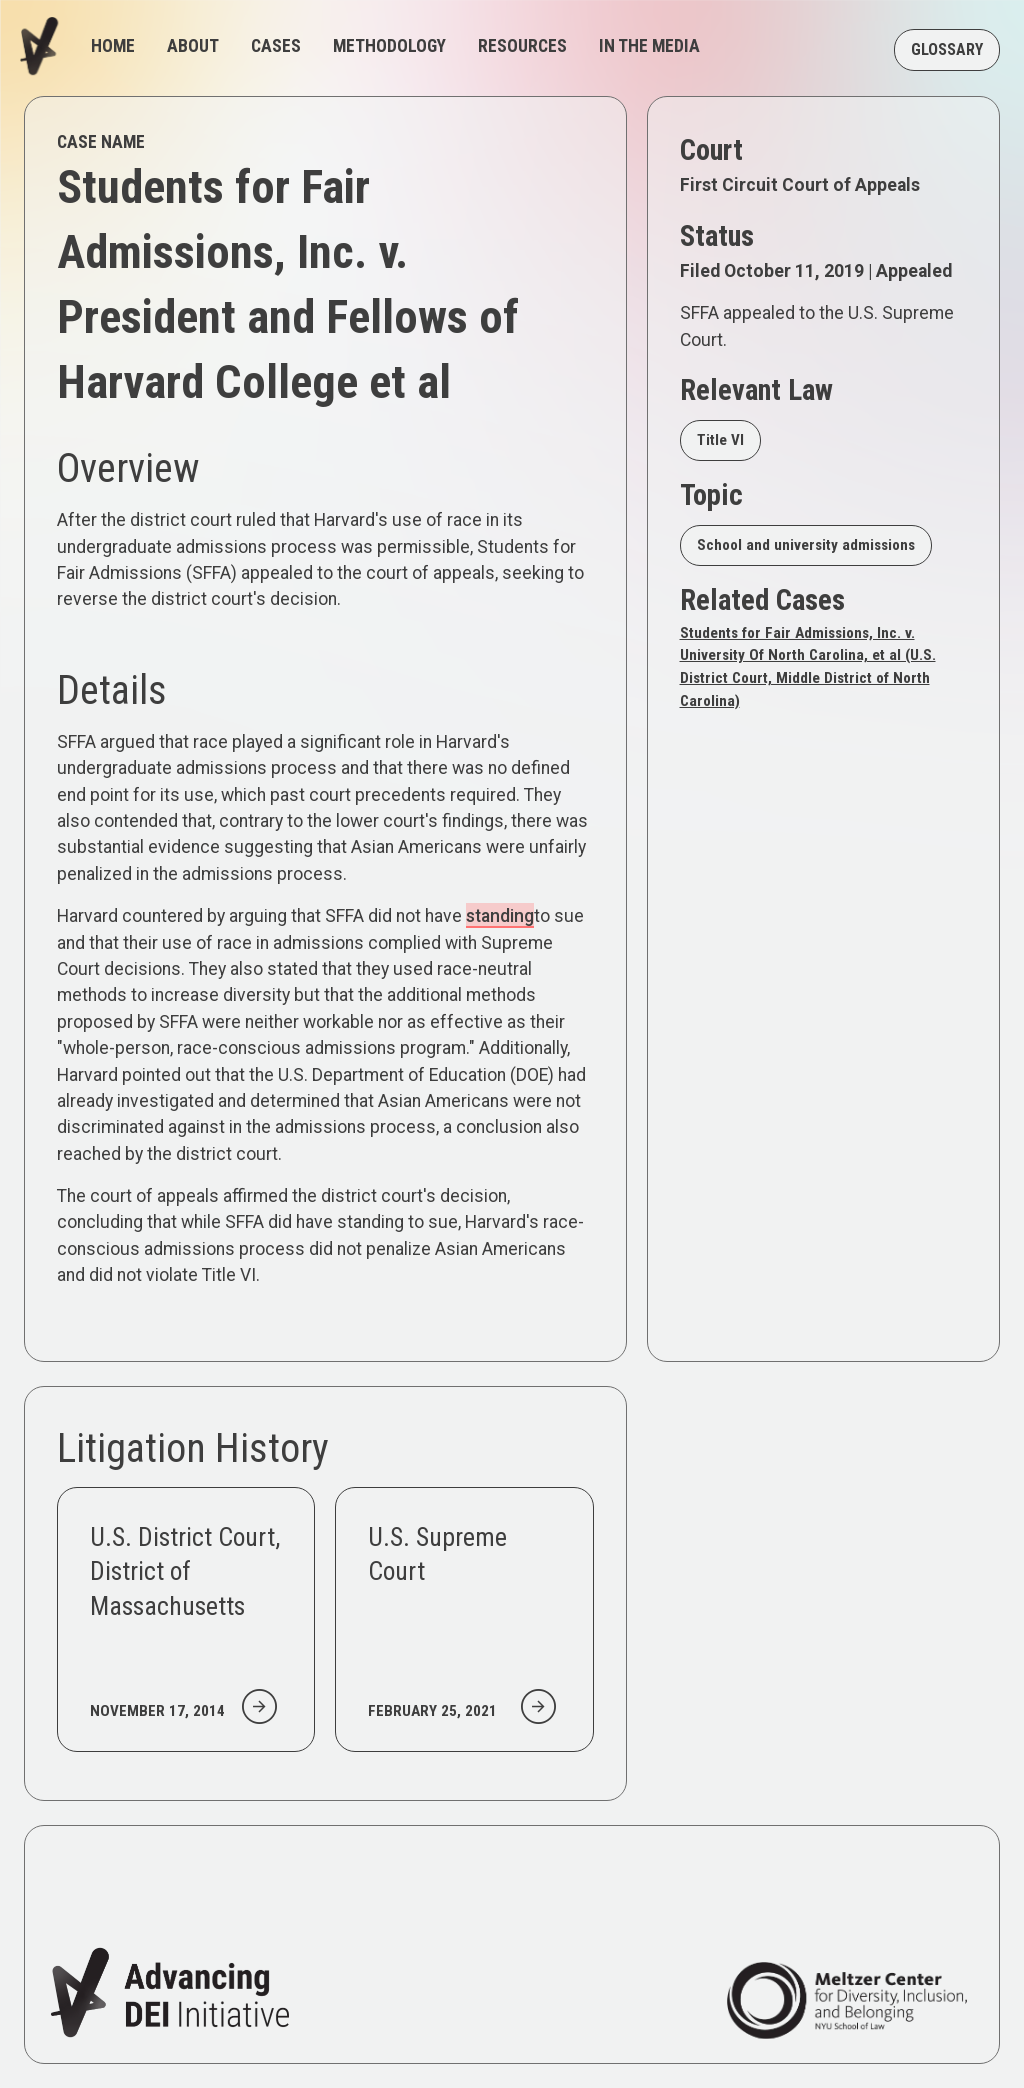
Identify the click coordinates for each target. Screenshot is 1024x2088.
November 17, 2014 (157, 1711)
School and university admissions (806, 545)
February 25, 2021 (432, 1711)
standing (500, 916)
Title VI (720, 440)
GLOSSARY (947, 49)
